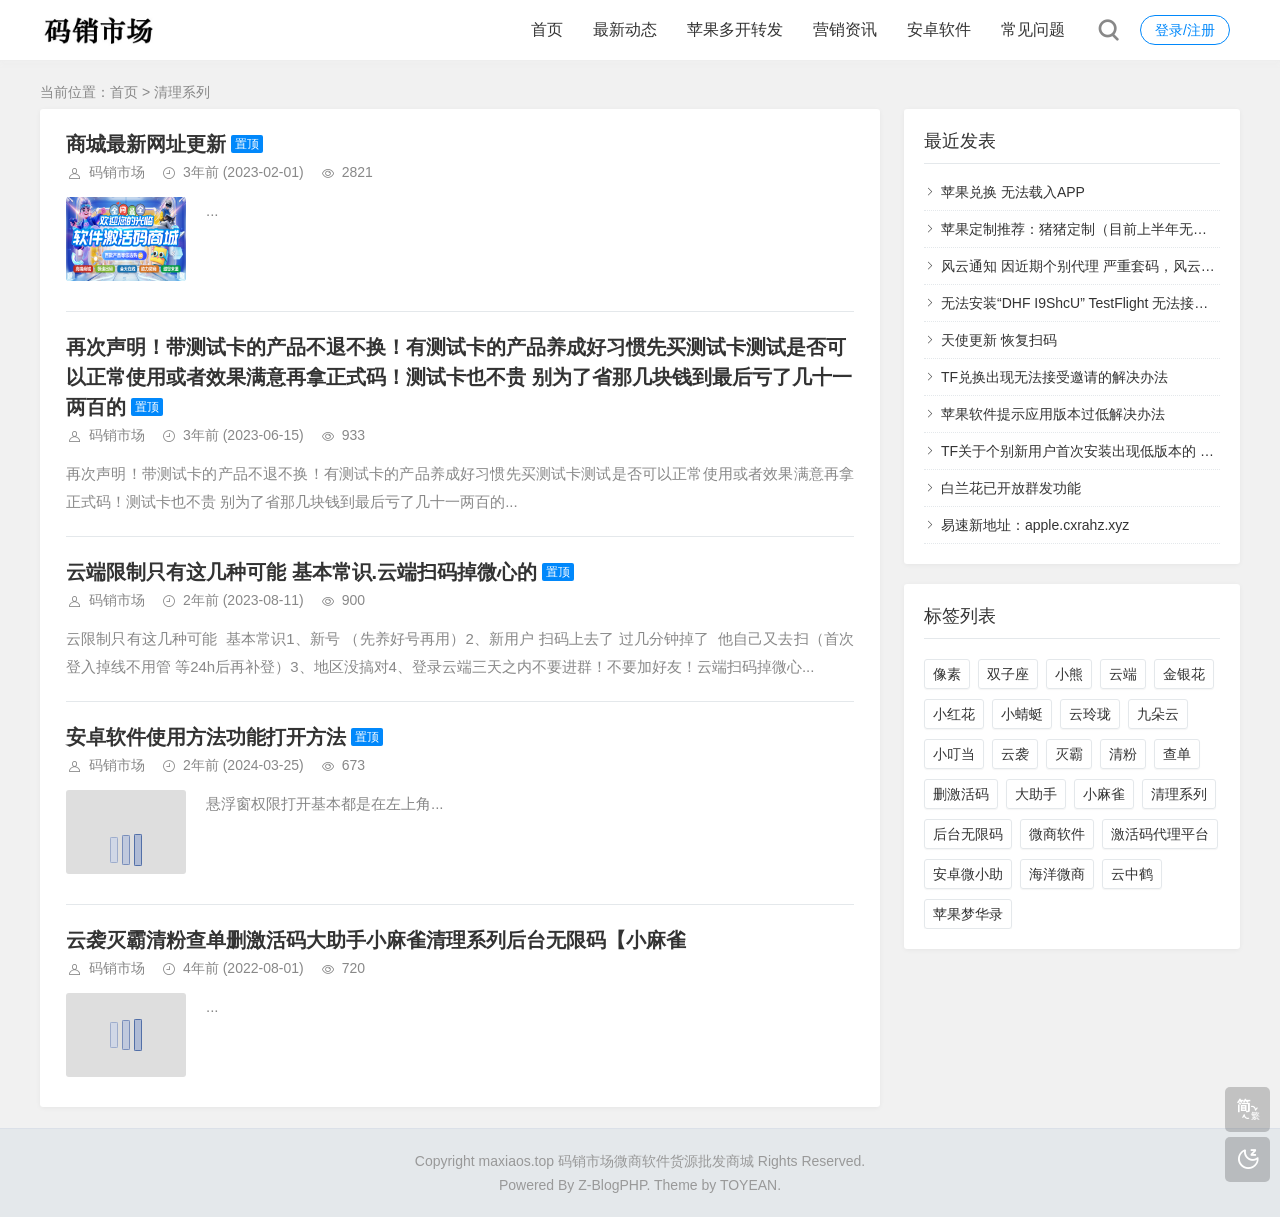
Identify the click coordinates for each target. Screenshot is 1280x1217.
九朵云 (1158, 714)
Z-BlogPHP (612, 1185)
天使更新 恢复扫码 (999, 340)
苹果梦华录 (968, 914)
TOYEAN (748, 1185)
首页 (547, 29)
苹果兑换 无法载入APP (1013, 192)
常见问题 (1033, 29)
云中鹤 (1132, 874)
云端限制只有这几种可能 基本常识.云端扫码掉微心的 (301, 572)
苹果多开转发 (735, 29)
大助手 (1036, 794)
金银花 (1184, 674)
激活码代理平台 (1160, 834)
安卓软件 (939, 29)
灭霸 (1069, 754)
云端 (1123, 674)
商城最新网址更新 (146, 144)
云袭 (1015, 754)
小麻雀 (1104, 794)
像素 (947, 674)
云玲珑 (1090, 714)
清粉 (1123, 754)
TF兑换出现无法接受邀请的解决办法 (1054, 377)
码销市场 (117, 172)
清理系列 (1179, 794)
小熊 (1069, 674)
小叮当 (954, 754)
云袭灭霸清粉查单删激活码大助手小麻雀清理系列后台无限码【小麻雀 (376, 940)
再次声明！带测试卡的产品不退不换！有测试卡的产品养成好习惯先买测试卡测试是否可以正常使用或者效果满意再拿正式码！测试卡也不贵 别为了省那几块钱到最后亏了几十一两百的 (459, 377)
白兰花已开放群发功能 (1011, 488)
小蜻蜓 (1022, 714)
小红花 (954, 714)
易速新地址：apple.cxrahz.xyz (1035, 525)
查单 (1177, 754)
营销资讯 (845, 29)
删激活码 (961, 794)
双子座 (1008, 674)
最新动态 (625, 29)
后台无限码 (968, 834)
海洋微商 (1057, 874)
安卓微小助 (968, 874)
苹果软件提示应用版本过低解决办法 (1053, 414)
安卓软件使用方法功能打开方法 (206, 737)
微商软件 (1057, 834)
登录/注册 (1185, 30)
